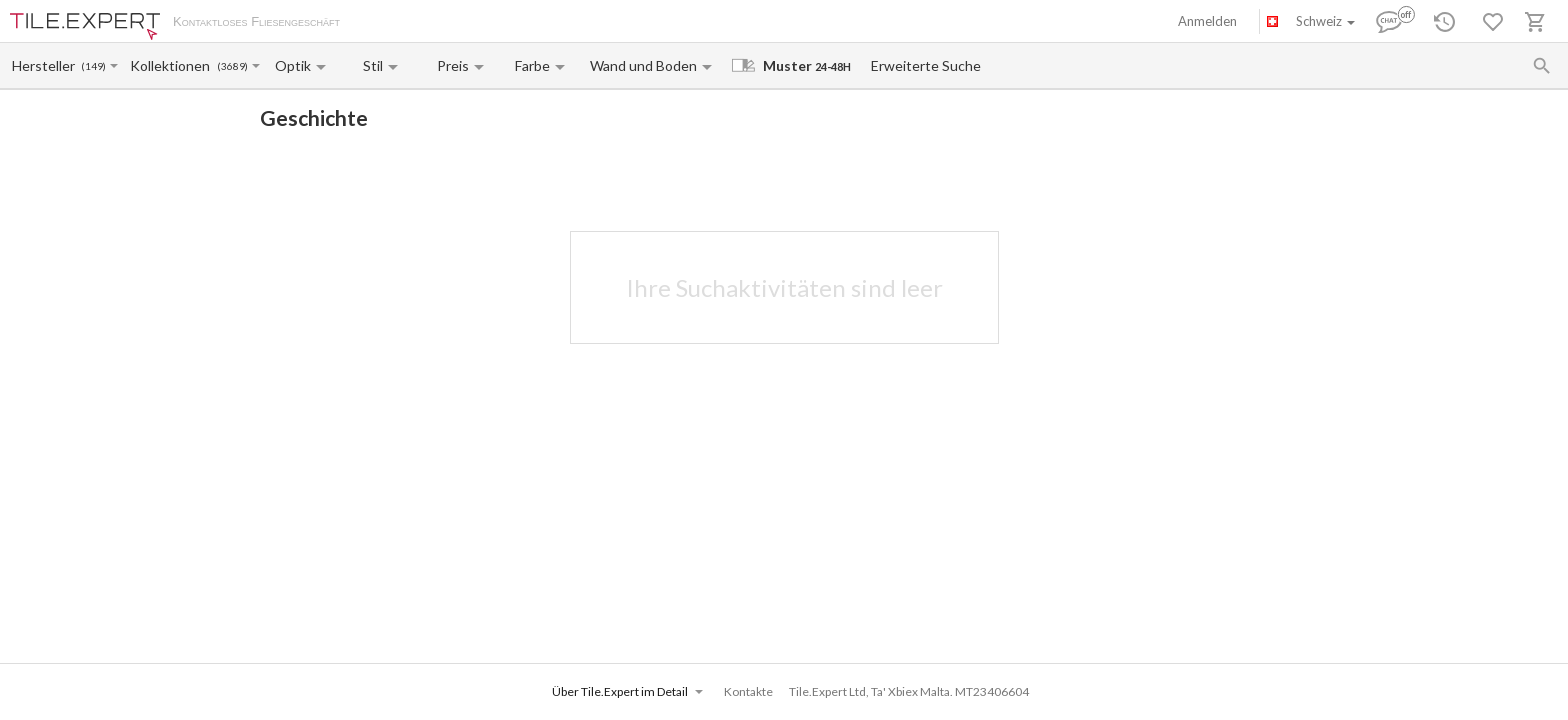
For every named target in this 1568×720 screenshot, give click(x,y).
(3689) (232, 66)
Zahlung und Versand (483, 23)
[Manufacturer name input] (45, 65)
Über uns (386, 23)
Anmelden (1207, 21)
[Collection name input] (172, 65)
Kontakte (581, 23)
